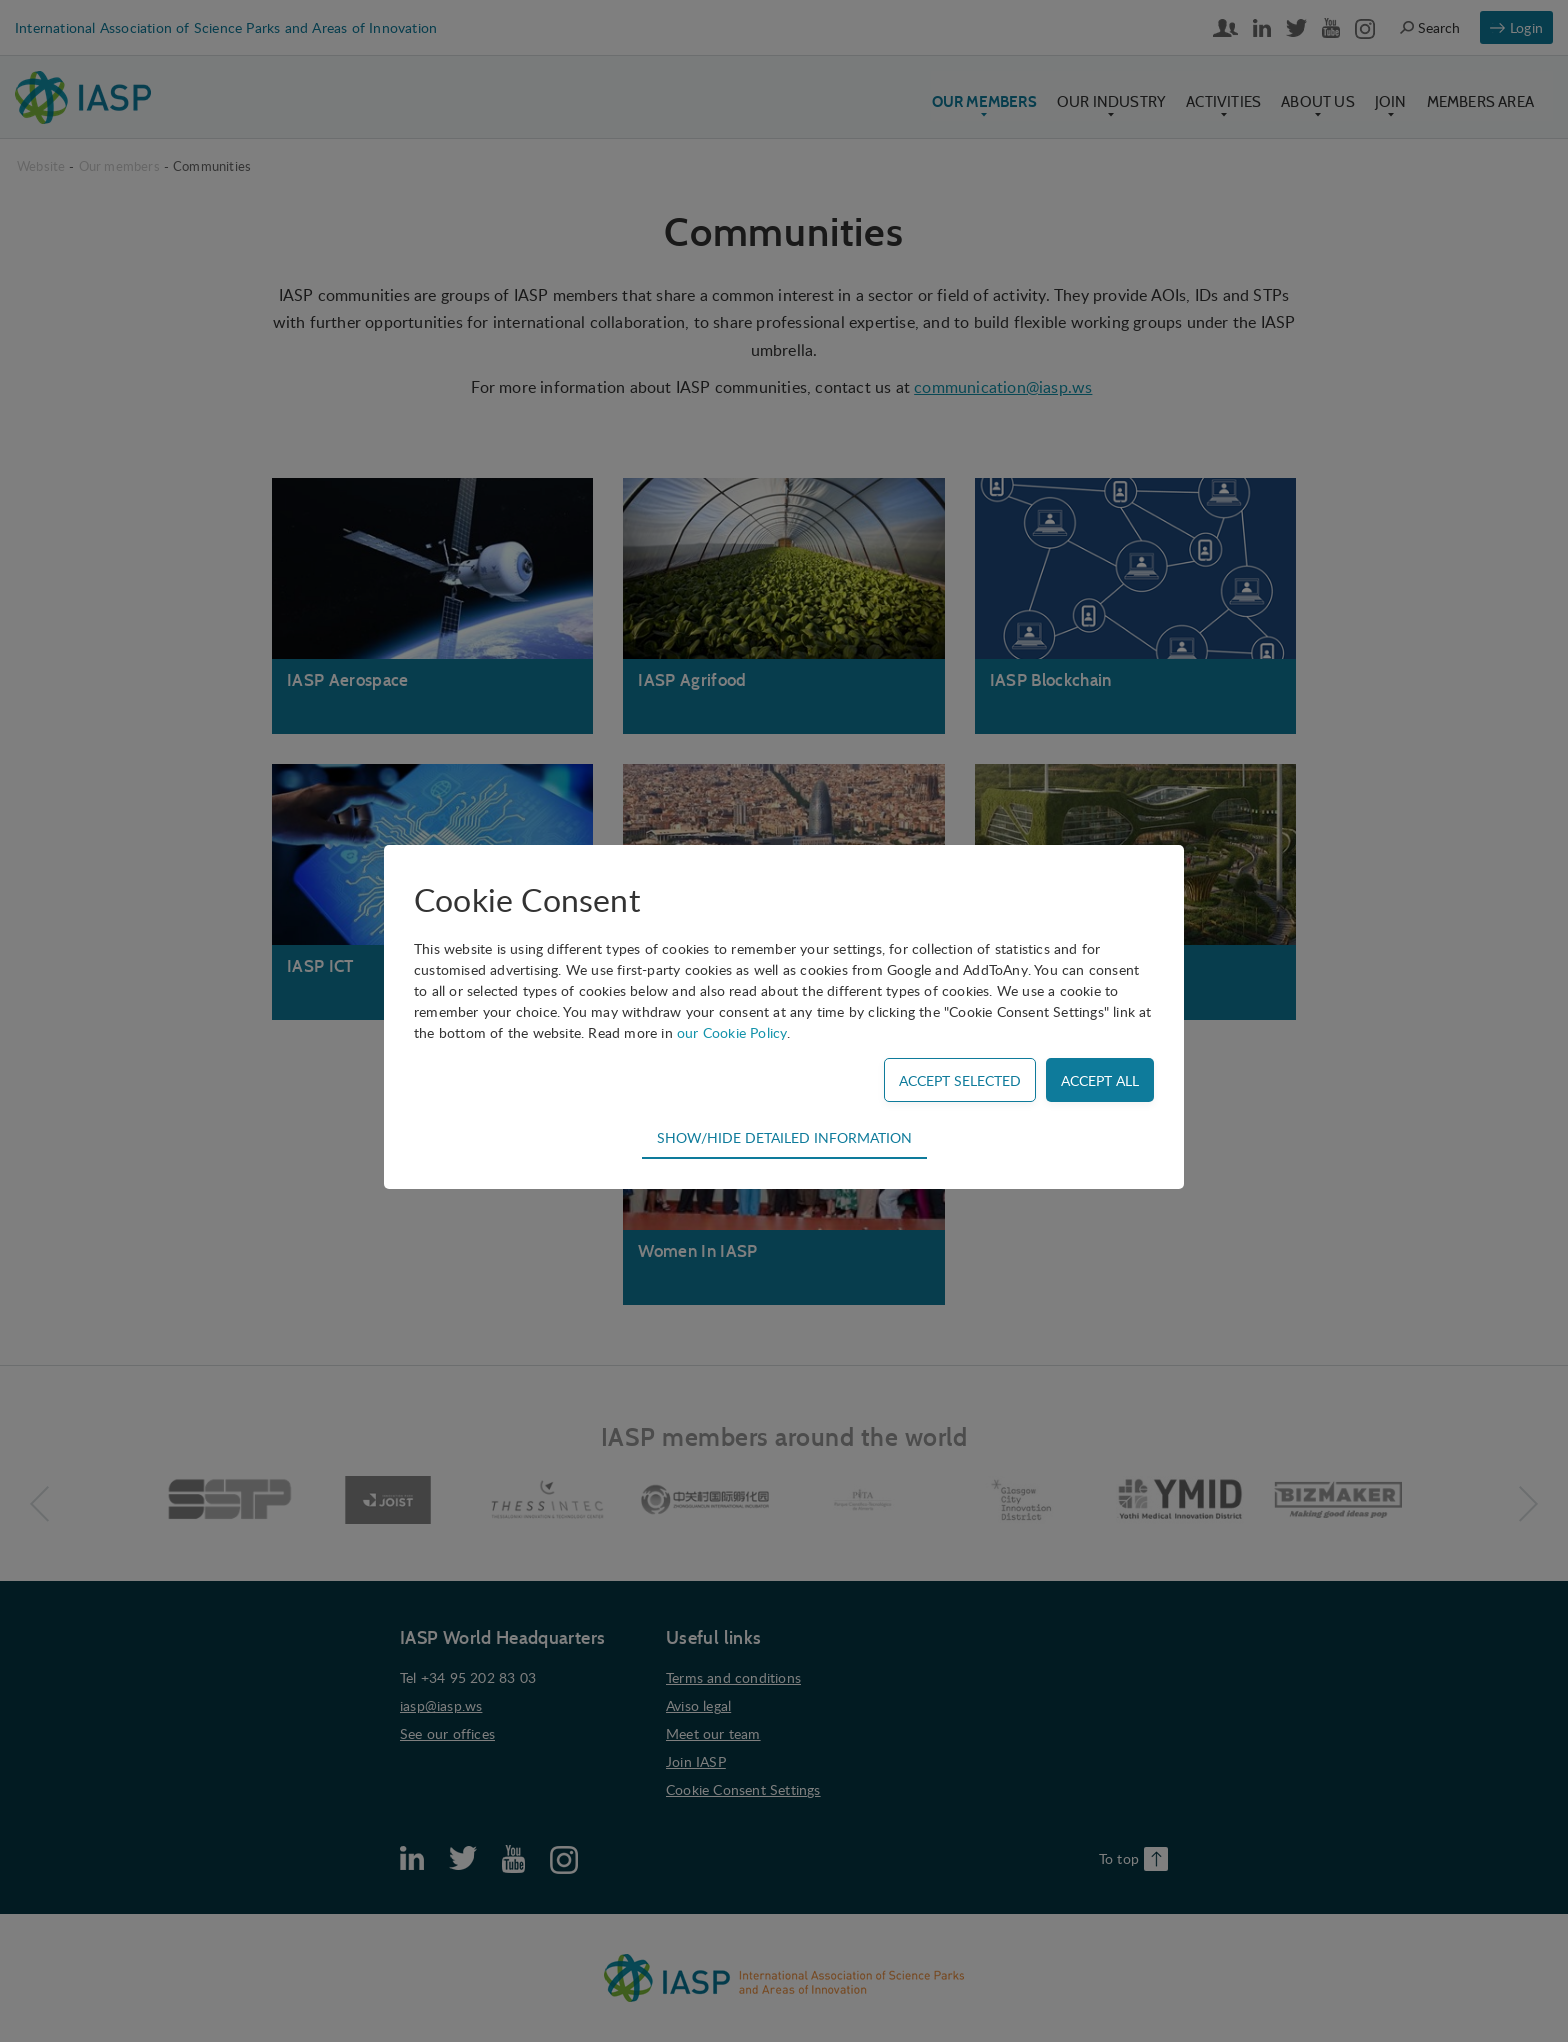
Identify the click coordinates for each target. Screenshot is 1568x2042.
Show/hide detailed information (784, 1137)
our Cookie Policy (732, 1032)
